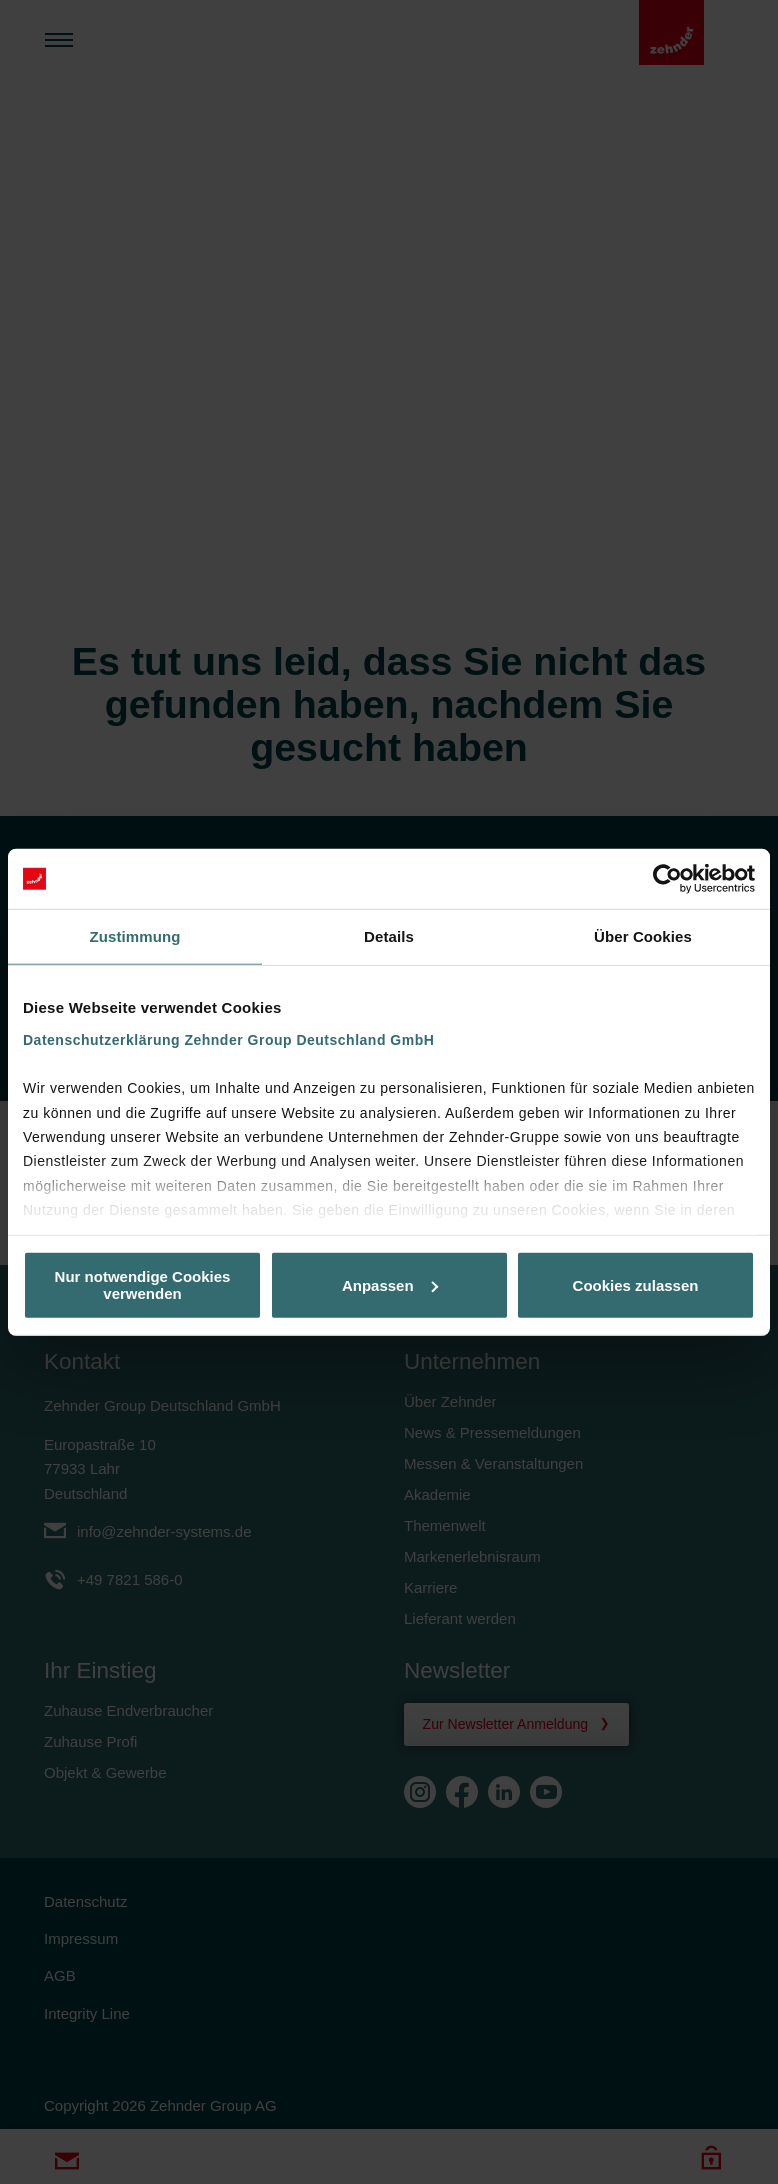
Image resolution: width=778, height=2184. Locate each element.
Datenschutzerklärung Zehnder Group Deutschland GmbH (228, 1039)
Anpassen (390, 1284)
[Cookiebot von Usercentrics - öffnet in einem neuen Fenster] (667, 879)
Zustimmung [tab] (135, 936)
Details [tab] (389, 936)
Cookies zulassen (636, 1284)
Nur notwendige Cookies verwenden (143, 1285)
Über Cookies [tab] (643, 936)
